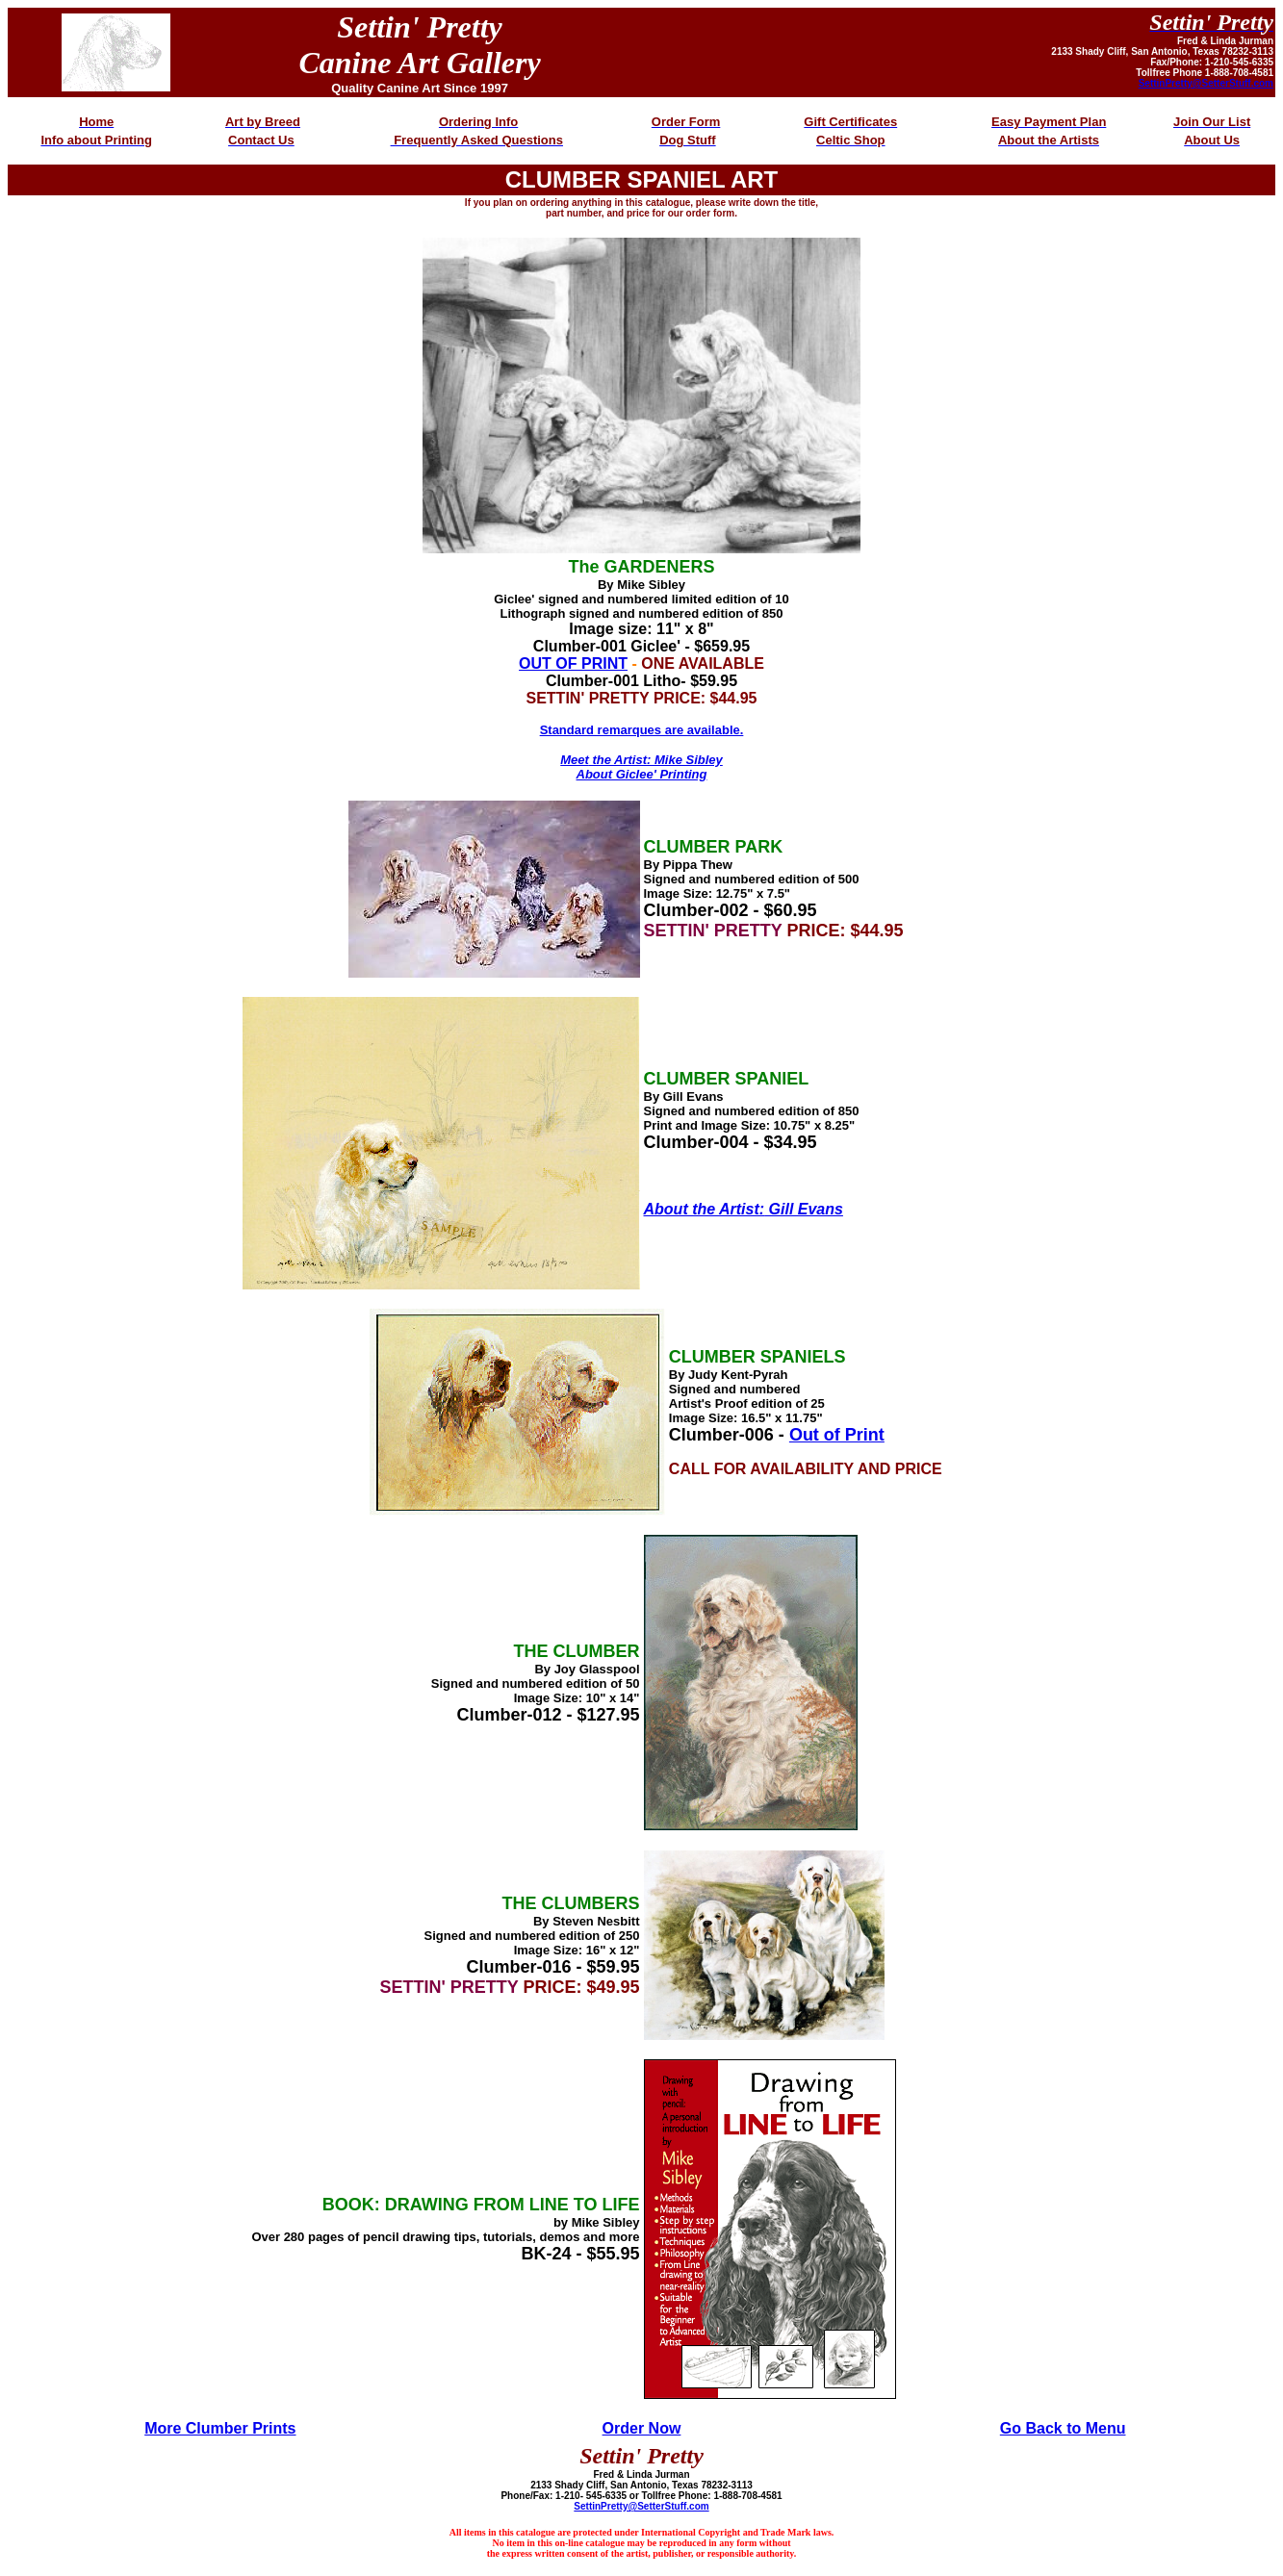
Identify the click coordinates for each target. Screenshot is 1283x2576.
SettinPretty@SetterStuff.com (1206, 83)
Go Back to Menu (1063, 2428)
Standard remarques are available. (642, 730)
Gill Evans (803, 1209)
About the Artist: (704, 1209)
